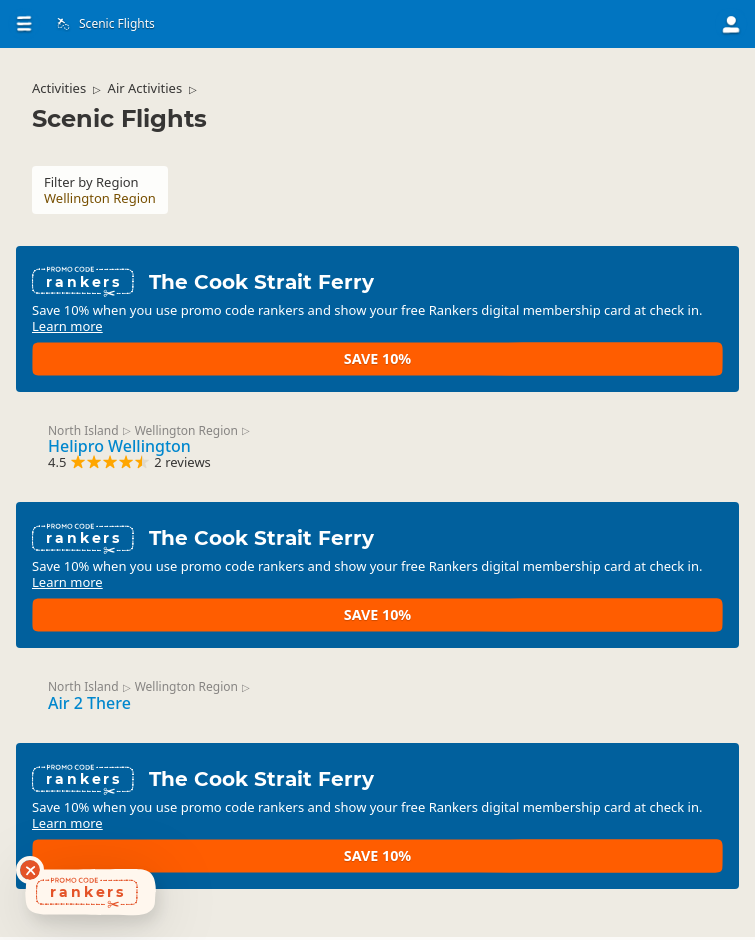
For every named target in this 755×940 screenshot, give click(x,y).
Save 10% (648, 340)
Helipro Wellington (135, 445)
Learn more (274, 349)
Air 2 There (105, 708)
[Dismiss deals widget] (30, 870)
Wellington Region (202, 428)
